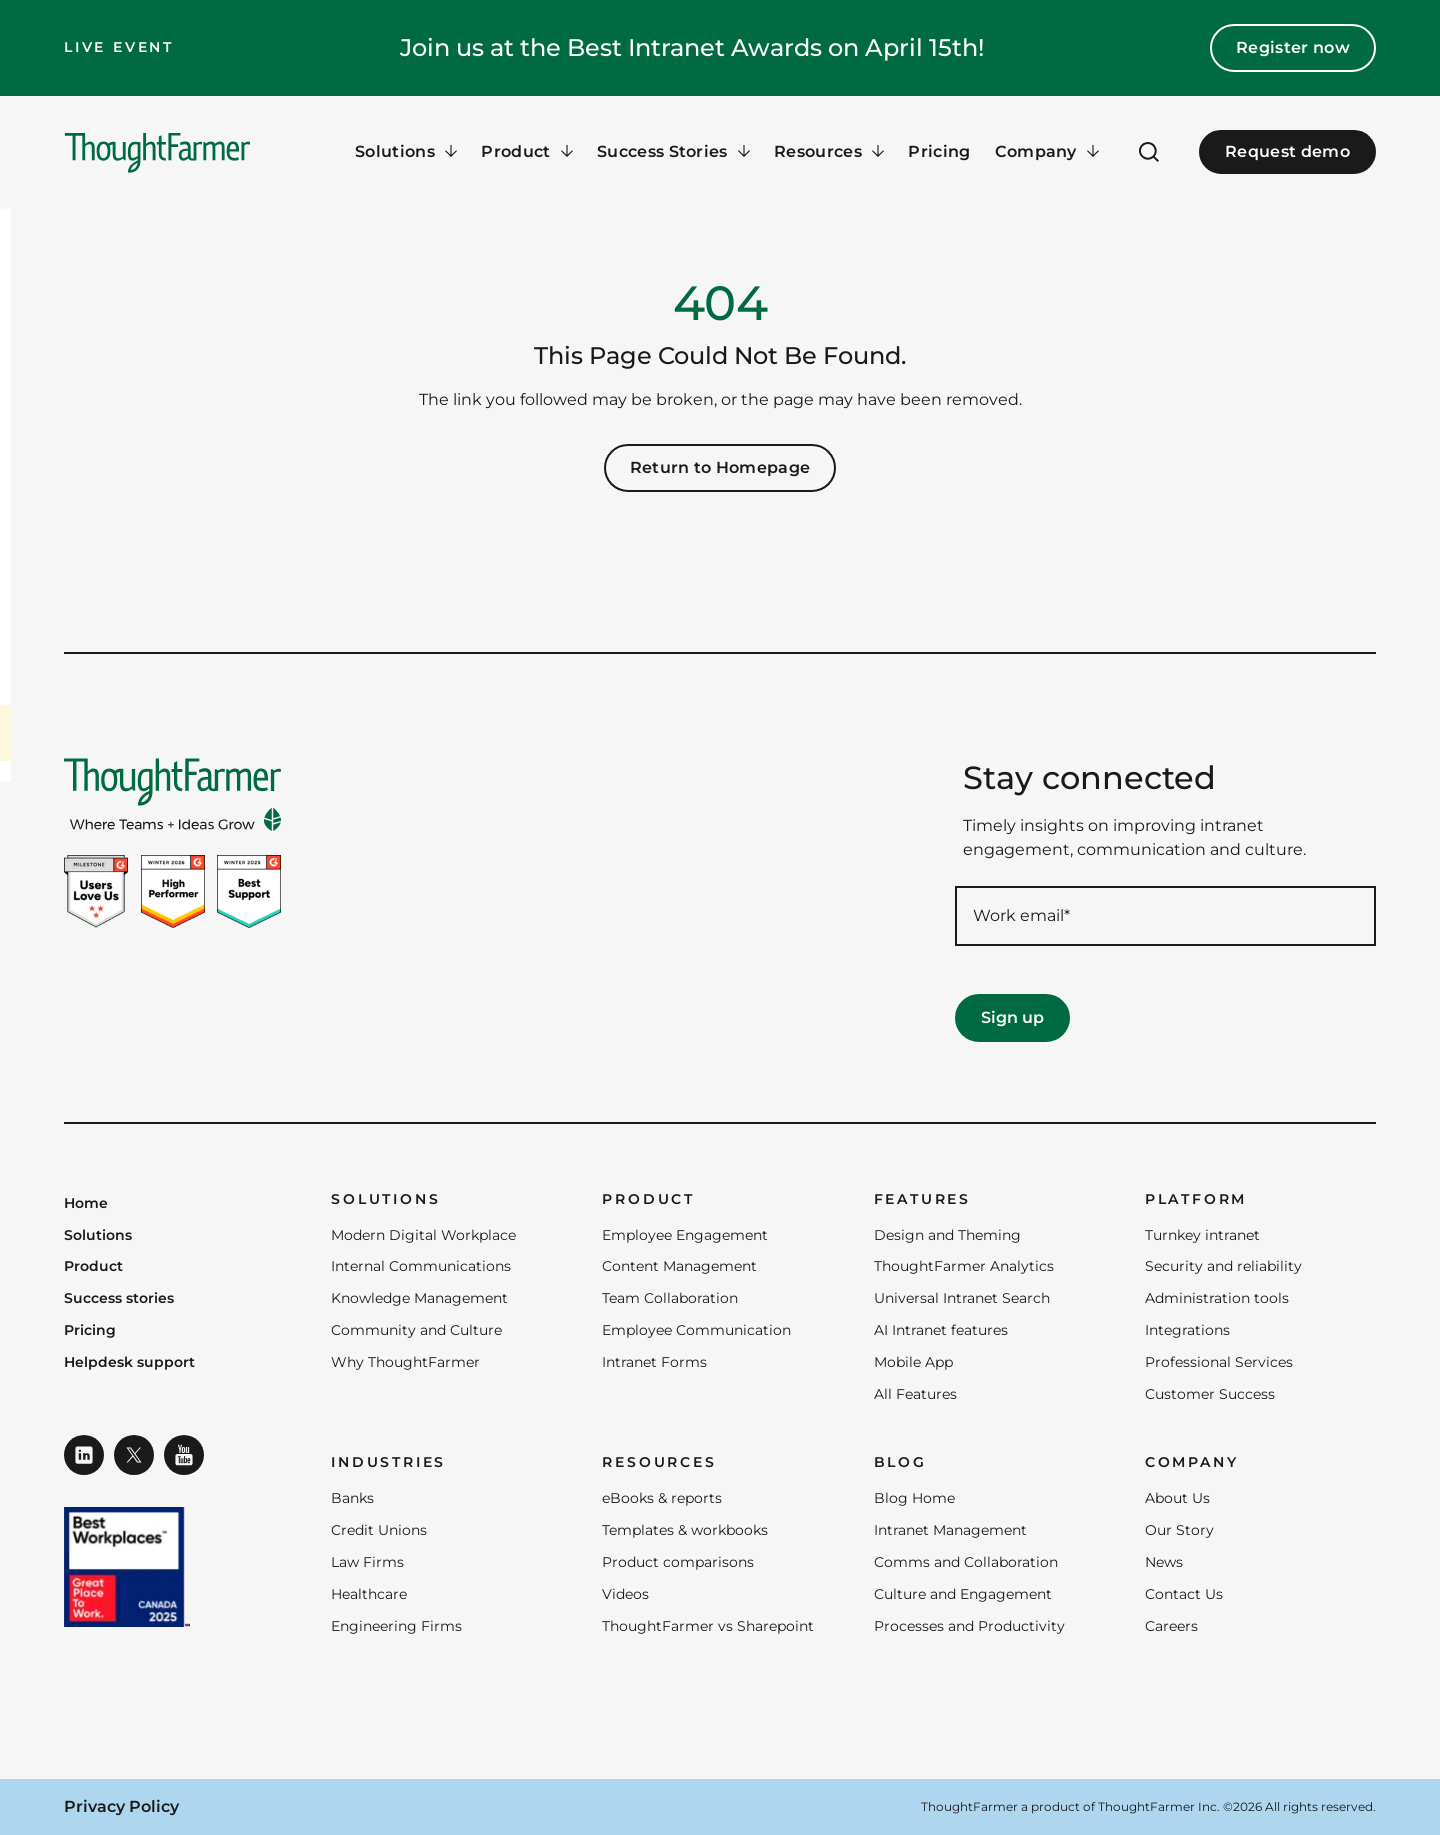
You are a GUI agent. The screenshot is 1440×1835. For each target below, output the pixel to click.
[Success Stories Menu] (673, 152)
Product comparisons (678, 1562)
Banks (352, 1498)
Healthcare (369, 1594)
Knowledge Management (419, 1298)
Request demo (1287, 151)
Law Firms (367, 1562)
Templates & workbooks (685, 1530)
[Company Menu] (1047, 152)
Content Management (679, 1266)
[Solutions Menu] (406, 152)
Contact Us (1184, 1594)
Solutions (98, 1236)
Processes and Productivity (969, 1626)
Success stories (119, 1299)
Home (86, 1204)
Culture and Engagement (963, 1594)
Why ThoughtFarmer (405, 1362)
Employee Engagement (685, 1235)
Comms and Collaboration (966, 1562)
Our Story (1179, 1530)
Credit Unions (379, 1530)
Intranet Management (950, 1530)
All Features (915, 1394)
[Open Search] (1149, 152)
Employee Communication (696, 1330)
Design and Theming (947, 1235)
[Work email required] (1165, 916)
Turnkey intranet (1202, 1235)
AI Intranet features (941, 1330)
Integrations (1187, 1330)
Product (93, 1267)
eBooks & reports (662, 1498)
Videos (625, 1594)
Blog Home (914, 1498)
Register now (1293, 47)
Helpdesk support (129, 1363)
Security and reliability (1223, 1266)
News (1164, 1562)
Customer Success (1210, 1394)
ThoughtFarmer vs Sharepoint (708, 1626)
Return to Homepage (720, 467)
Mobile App (913, 1362)
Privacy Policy (121, 1806)
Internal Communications (421, 1266)
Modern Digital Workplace (423, 1235)
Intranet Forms (654, 1362)
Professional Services (1219, 1362)
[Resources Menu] (829, 152)
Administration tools (1217, 1298)
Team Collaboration (670, 1298)
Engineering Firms (396, 1626)
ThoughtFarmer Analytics (964, 1266)
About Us (1177, 1498)
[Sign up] (1012, 1018)
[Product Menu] (527, 152)
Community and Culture (416, 1330)
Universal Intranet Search (962, 1298)
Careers (1171, 1626)
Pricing (939, 151)
